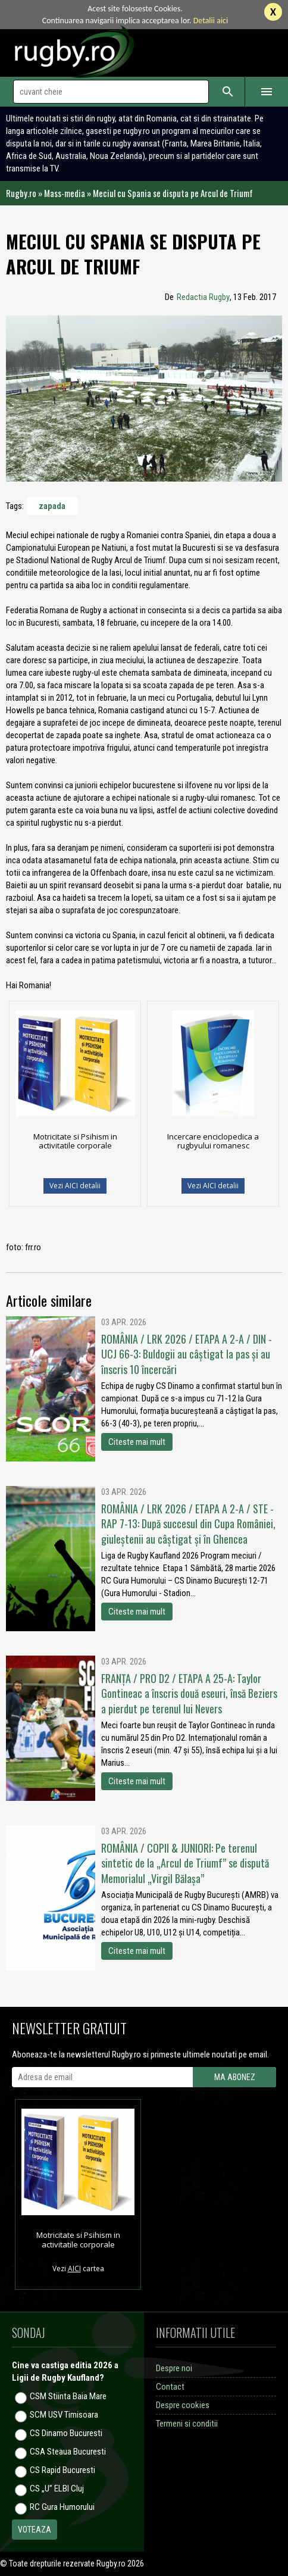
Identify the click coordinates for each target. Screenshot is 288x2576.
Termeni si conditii (187, 2423)
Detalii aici (210, 20)
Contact (170, 2386)
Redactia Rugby (203, 297)
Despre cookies (182, 2405)
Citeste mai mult (136, 1442)
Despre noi (174, 2368)
